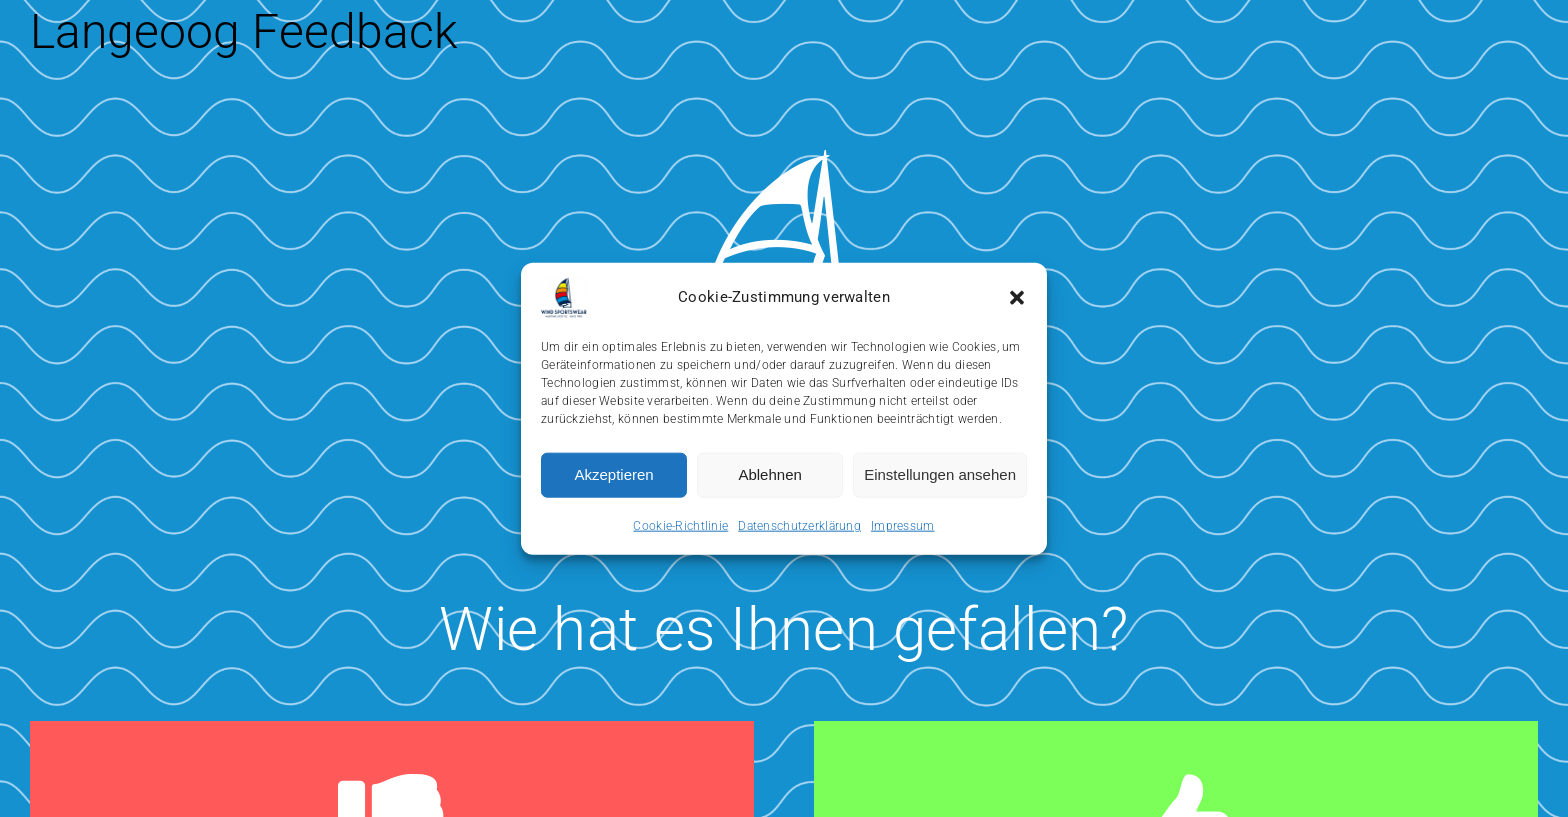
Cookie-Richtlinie (680, 525)
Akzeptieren (613, 474)
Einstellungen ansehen (940, 474)
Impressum (903, 525)
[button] (1017, 297)
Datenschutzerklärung (799, 525)
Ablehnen (769, 474)
